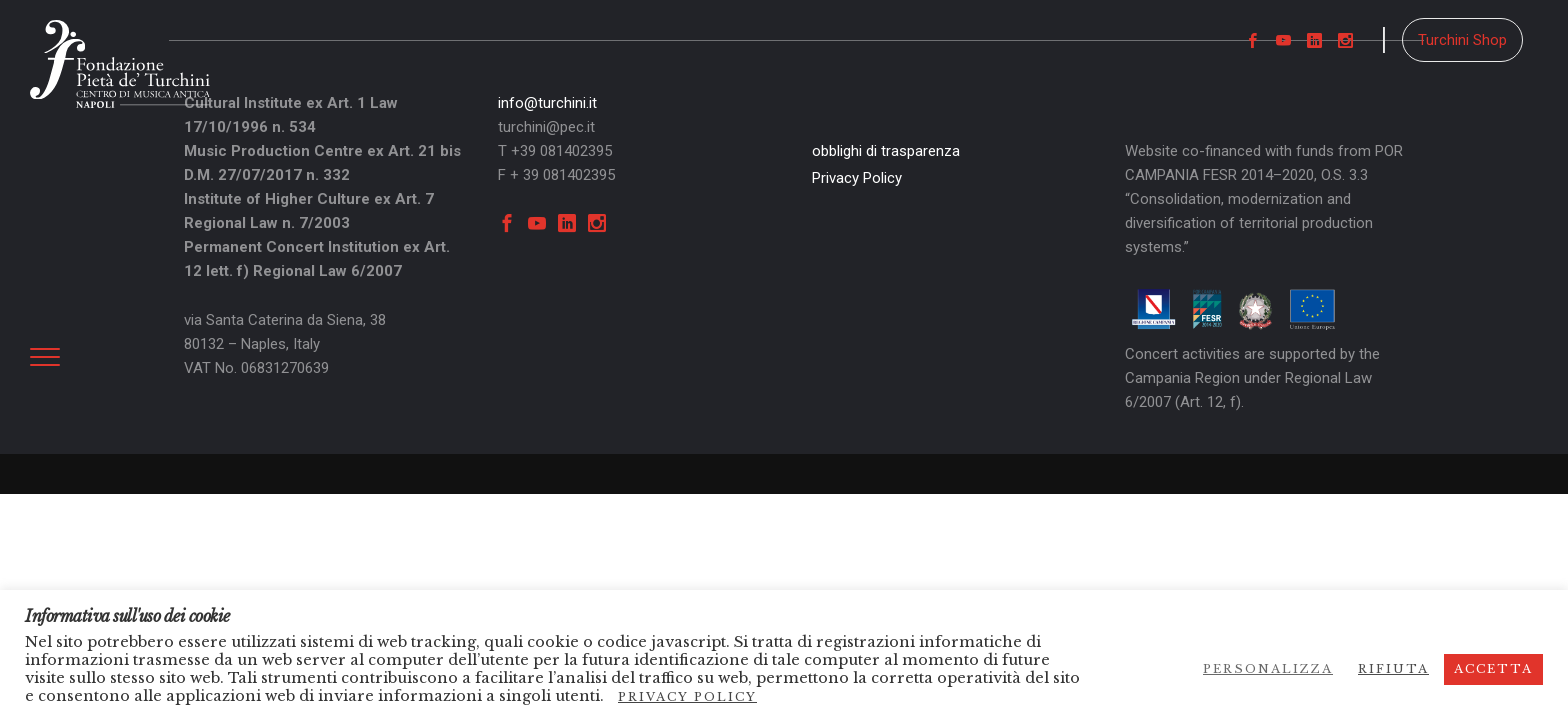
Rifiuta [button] (1393, 669)
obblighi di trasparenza (886, 151)
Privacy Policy (857, 178)
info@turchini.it (547, 103)
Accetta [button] (1493, 669)
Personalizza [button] (1268, 669)
